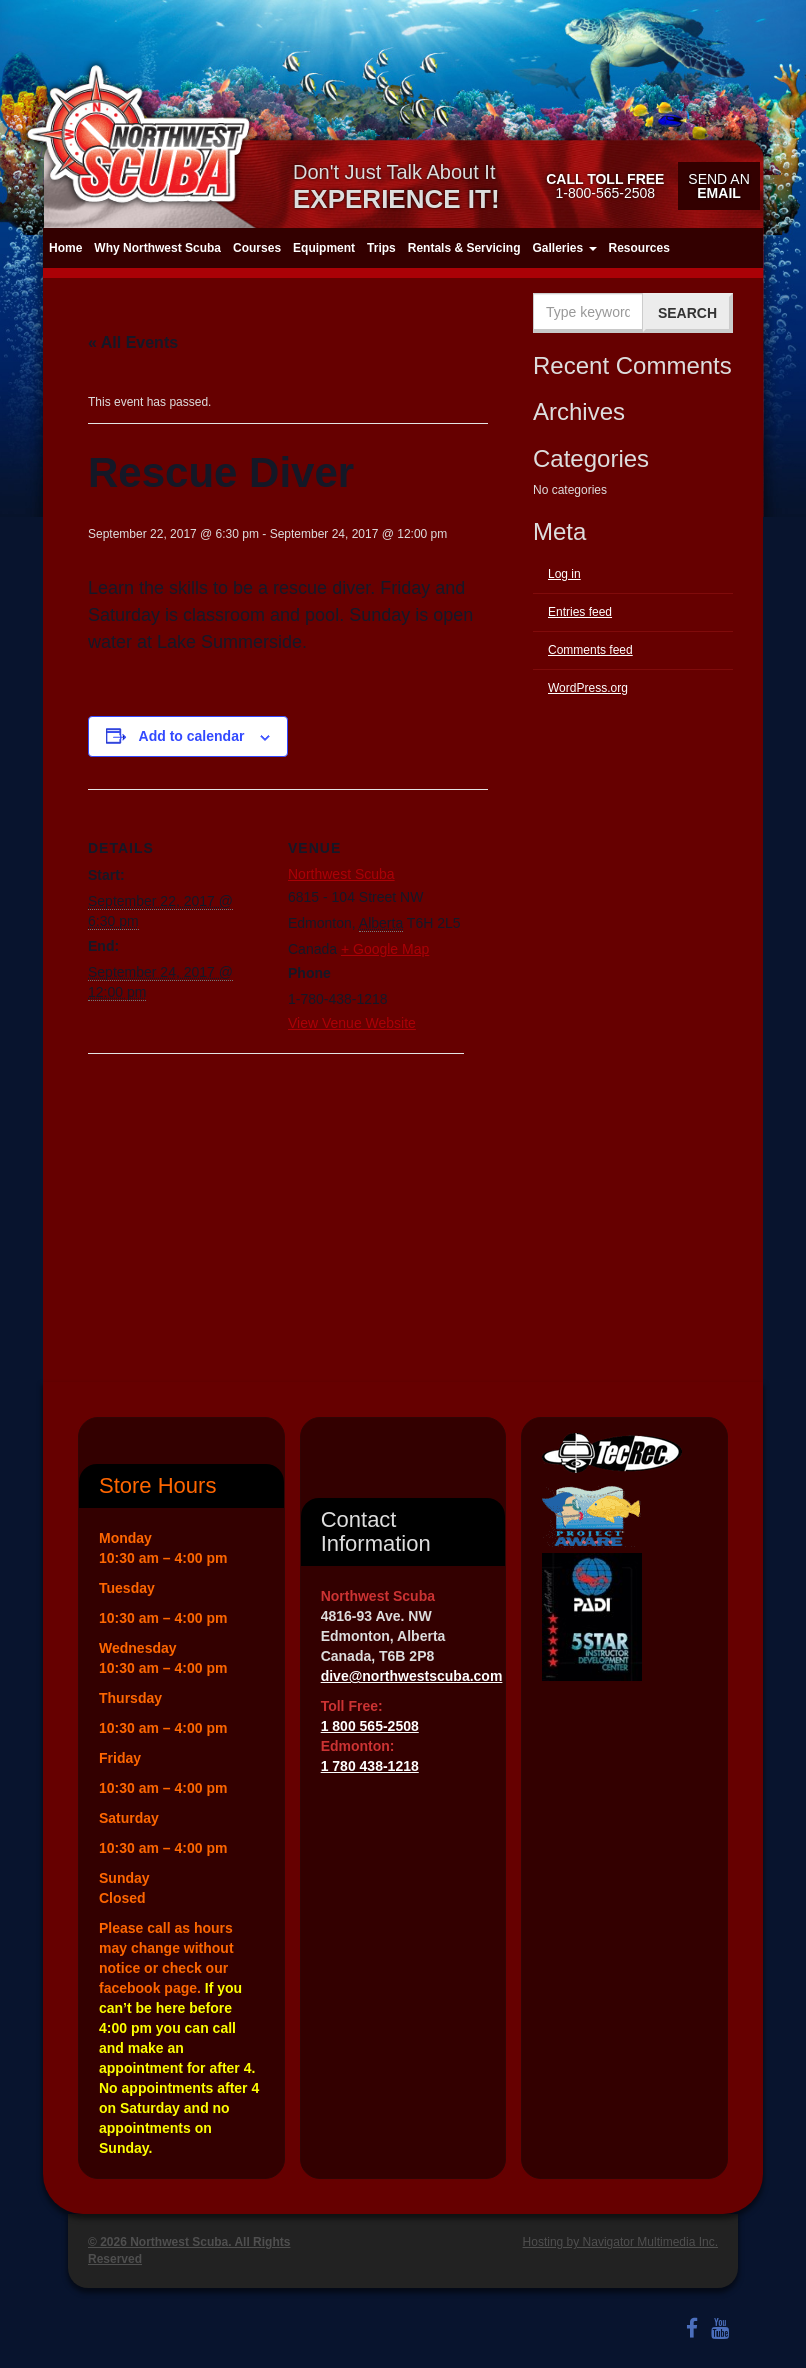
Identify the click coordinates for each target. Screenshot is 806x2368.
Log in (564, 574)
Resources (639, 248)
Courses (257, 248)
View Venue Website (352, 1023)
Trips (381, 248)
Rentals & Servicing (464, 248)
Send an (718, 186)
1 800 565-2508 (370, 1726)
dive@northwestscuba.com (412, 1676)
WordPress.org (588, 688)
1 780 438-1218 (370, 1766)
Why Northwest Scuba (157, 248)
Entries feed (580, 612)
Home (65, 248)
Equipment (324, 248)
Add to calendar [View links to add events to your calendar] (192, 736)
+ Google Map (385, 949)
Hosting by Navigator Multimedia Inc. (620, 2242)
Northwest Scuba (341, 874)
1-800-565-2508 (605, 186)
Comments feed (590, 650)
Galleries (564, 248)
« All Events (133, 342)
